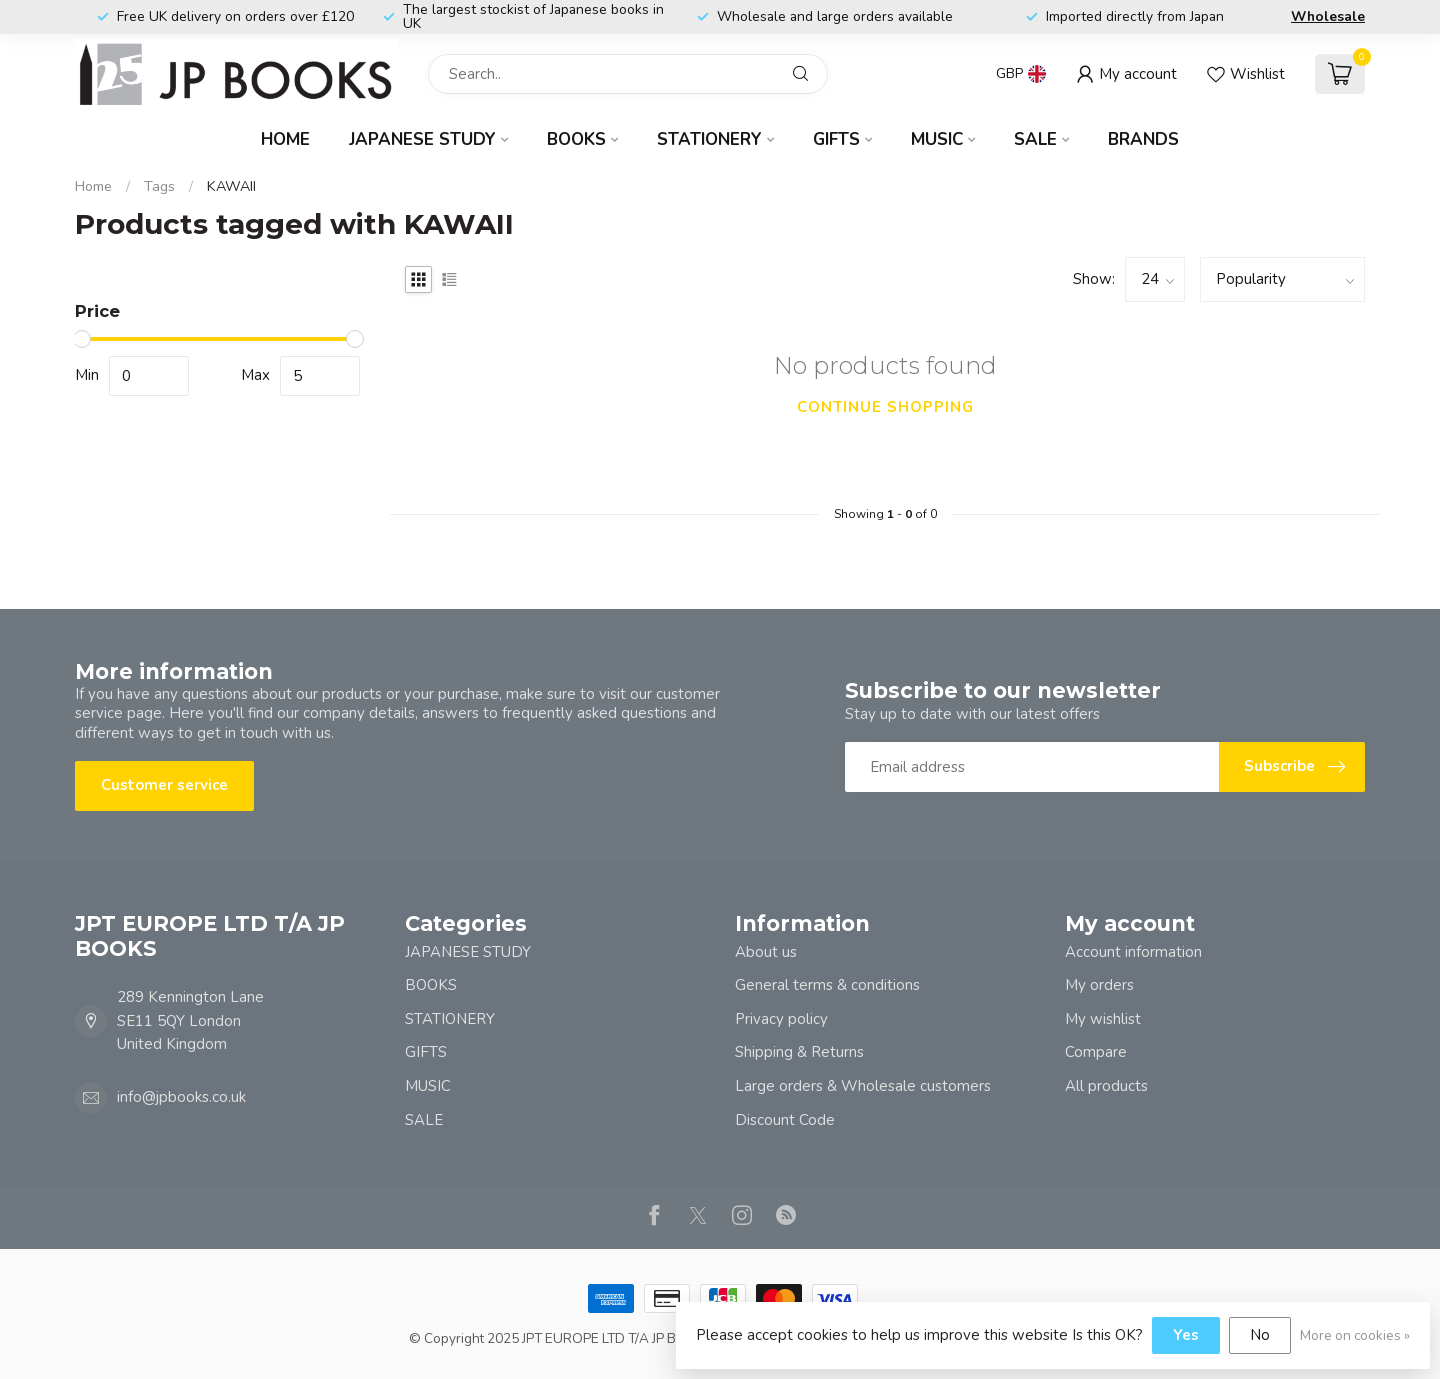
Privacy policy (781, 1019)
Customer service (164, 785)
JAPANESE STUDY (422, 139)
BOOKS (576, 139)
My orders (1099, 985)
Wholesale (1328, 16)
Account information (1133, 952)
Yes (1186, 1335)
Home (285, 139)
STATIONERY (709, 139)
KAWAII (231, 186)
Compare (1096, 1052)
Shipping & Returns (799, 1052)
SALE (1035, 139)
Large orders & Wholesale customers (863, 1086)
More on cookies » (1355, 1335)
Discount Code (785, 1120)
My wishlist (1103, 1019)
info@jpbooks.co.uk (181, 1097)
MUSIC (937, 139)
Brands (1143, 139)
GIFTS (836, 139)
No (1260, 1335)
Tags (159, 186)
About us (766, 952)
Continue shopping (885, 407)
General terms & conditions (827, 985)
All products (1106, 1086)
